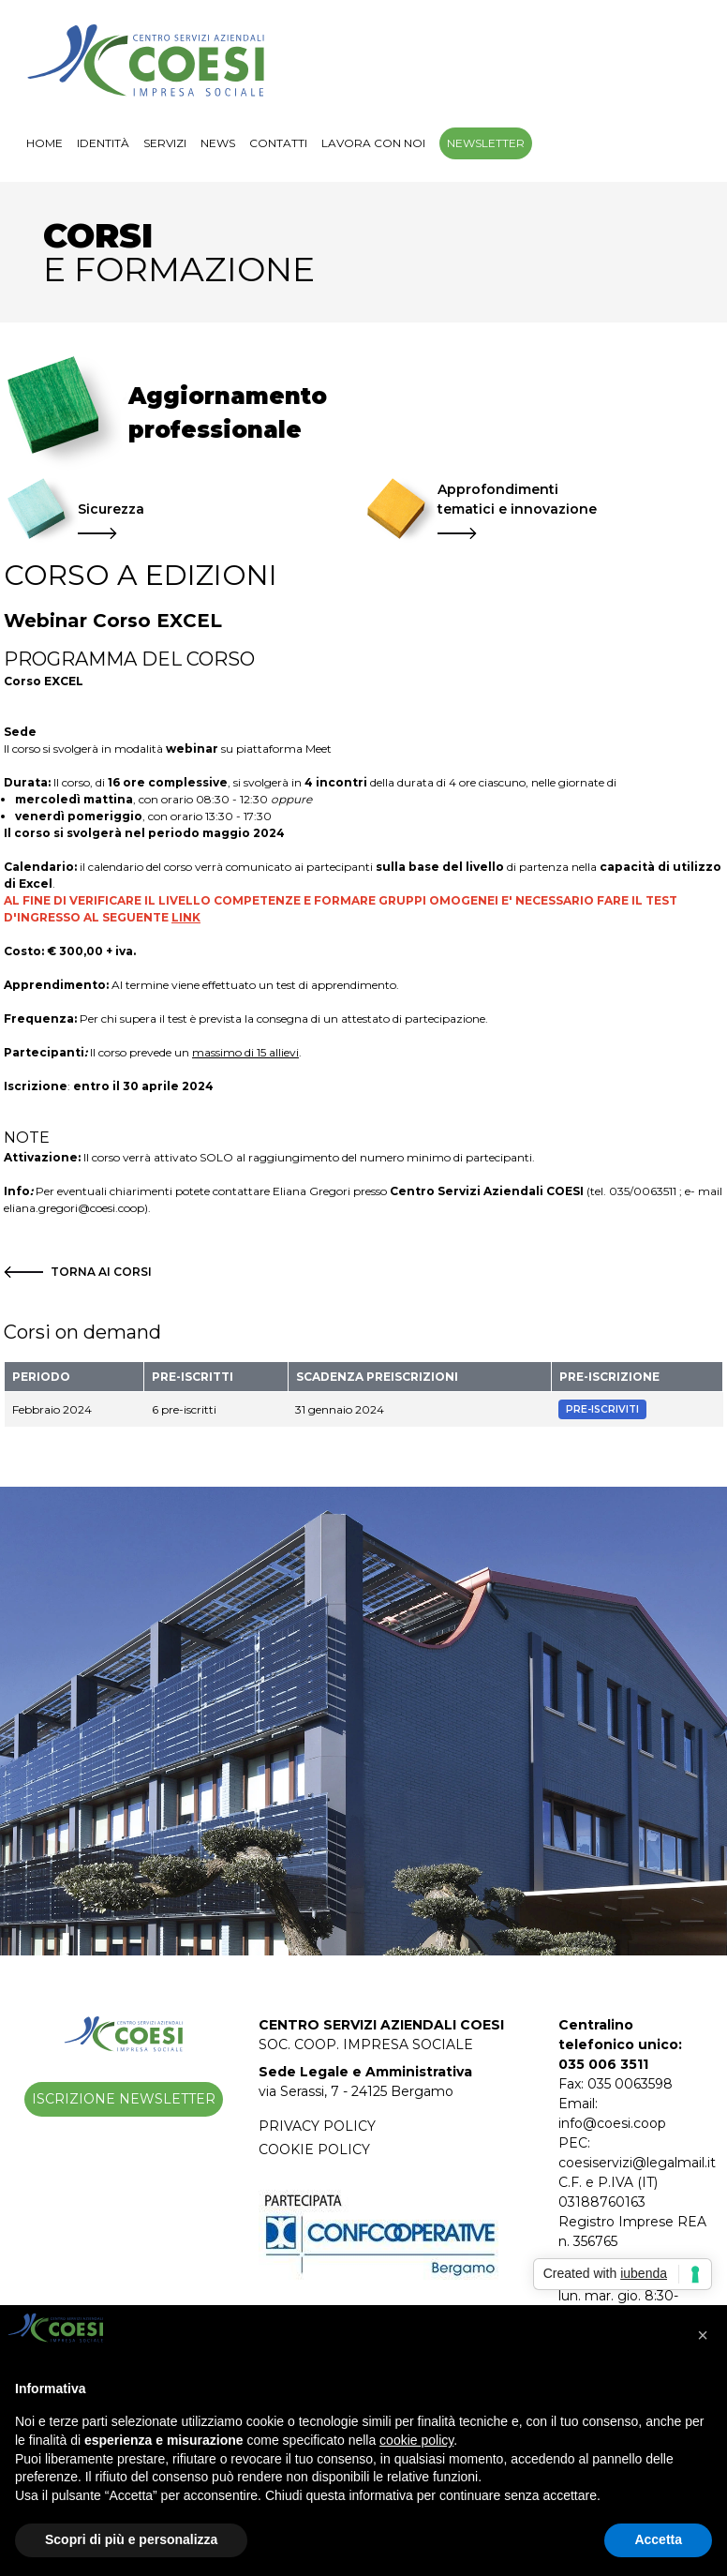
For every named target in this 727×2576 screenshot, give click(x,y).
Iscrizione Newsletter (123, 2098)
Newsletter (486, 143)
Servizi (164, 143)
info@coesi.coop (612, 2123)
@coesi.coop (111, 1208)
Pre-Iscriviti (602, 1409)
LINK (185, 917)
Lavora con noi (373, 143)
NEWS (217, 143)
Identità (103, 143)
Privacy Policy (317, 2126)
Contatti (278, 143)
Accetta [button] (658, 2539)
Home (44, 143)
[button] (703, 2335)
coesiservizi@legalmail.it (637, 2162)
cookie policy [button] (416, 2440)
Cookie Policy (314, 2149)
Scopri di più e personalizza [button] (131, 2539)
